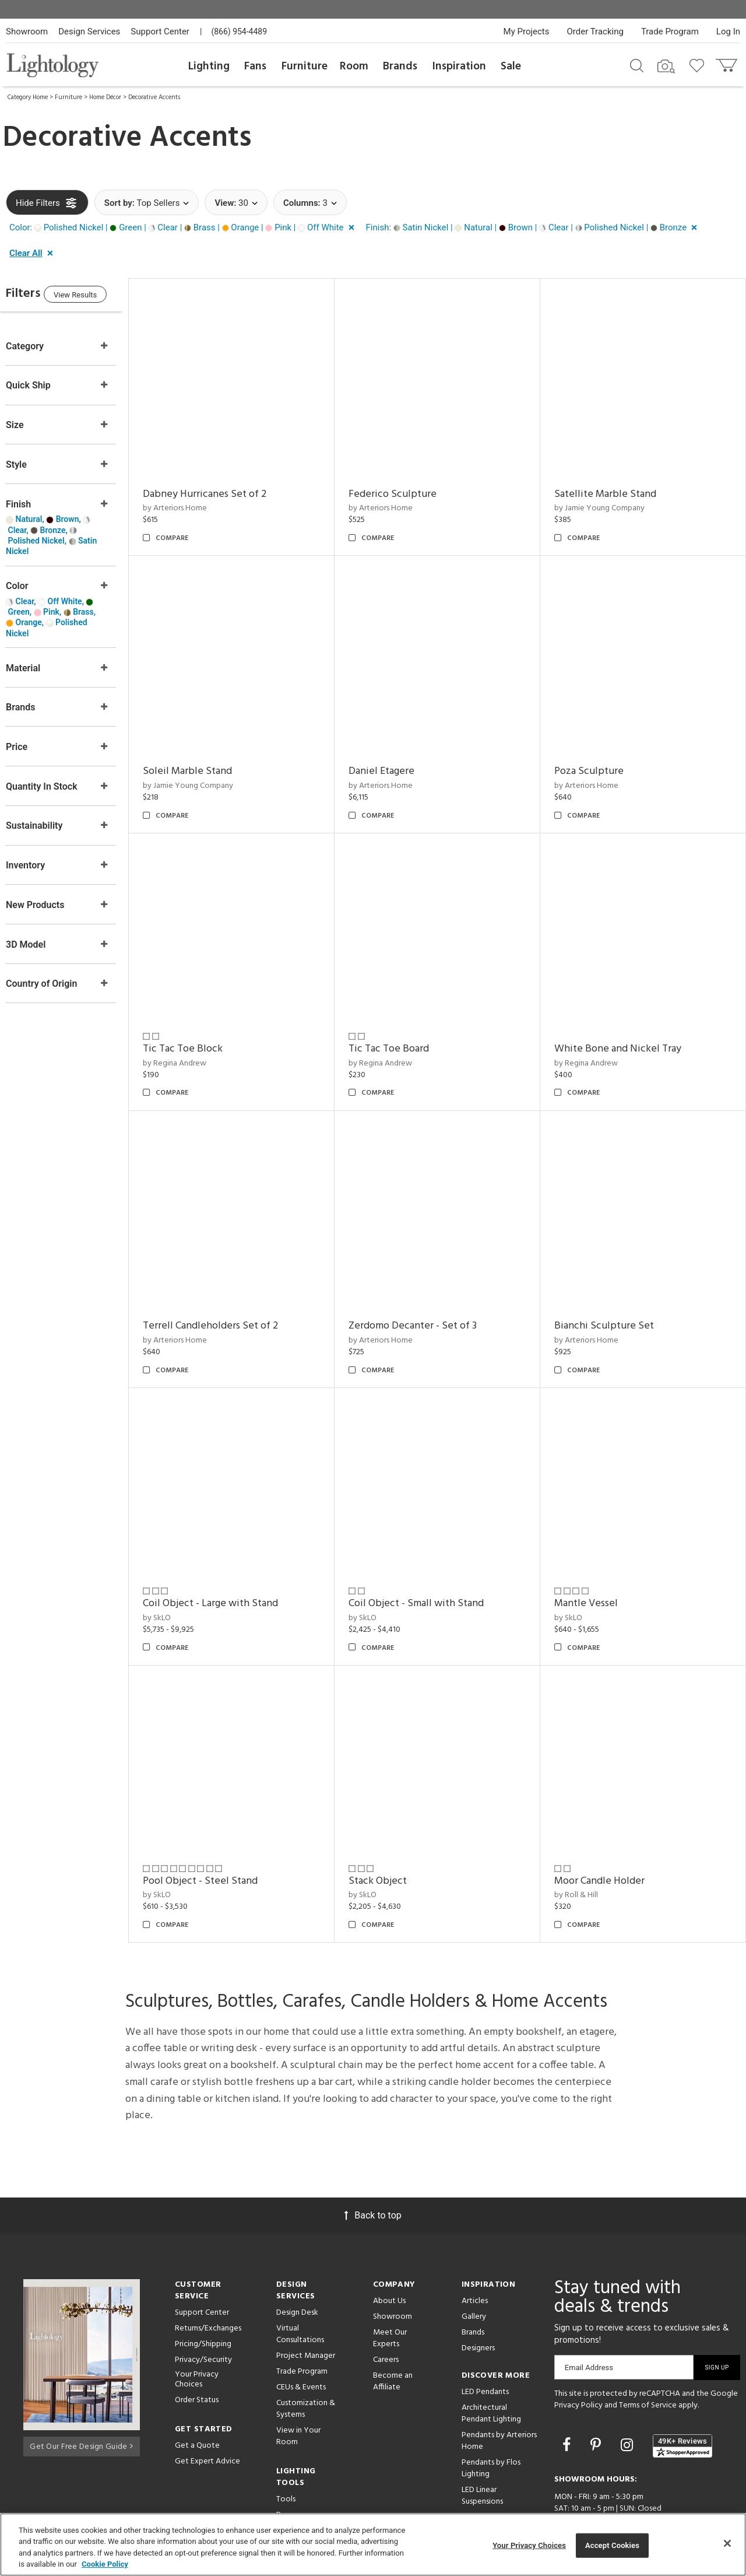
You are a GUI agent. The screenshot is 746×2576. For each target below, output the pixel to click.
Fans (255, 66)
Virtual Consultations (300, 2288)
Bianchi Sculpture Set (611, 1295)
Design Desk (297, 2266)
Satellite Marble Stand (613, 486)
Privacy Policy (578, 2359)
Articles (475, 2255)
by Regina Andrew (198, 1040)
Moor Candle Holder (607, 1834)
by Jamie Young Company (607, 500)
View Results (102, 296)
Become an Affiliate (393, 2335)
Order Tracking (595, 31)
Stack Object (393, 1834)
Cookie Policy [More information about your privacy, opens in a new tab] (105, 2564)
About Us (389, 2255)
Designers (478, 2302)
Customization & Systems (305, 2362)
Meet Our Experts (390, 2292)
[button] (184, 228)
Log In (728, 31)
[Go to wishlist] (699, 64)
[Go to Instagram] (629, 2399)
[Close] (727, 2543)
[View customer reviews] (682, 2400)
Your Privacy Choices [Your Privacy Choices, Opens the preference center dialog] (529, 2545)
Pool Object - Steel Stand (223, 1834)
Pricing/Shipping (203, 2298)
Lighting (209, 66)
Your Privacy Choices (197, 2334)
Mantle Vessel (593, 1565)
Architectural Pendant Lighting (491, 2367)
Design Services (89, 31)
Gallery (474, 2270)
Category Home (28, 97)
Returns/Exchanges (208, 2282)
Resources (294, 2469)
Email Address (589, 2321)
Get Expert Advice (207, 2415)
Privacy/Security (203, 2314)
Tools (285, 2453)
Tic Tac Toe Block (206, 1025)
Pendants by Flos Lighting (491, 2422)
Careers (386, 2314)
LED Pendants (485, 2346)
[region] (373, 2544)
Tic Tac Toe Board (404, 1025)
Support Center (160, 31)
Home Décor (105, 97)
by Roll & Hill (584, 1849)
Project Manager (305, 2309)
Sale (511, 66)
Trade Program (670, 31)
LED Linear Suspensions (482, 2449)
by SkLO (180, 1579)
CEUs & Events (301, 2341)
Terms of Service (648, 2359)
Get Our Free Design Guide (81, 2398)
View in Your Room (298, 2390)
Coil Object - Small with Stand (431, 1565)
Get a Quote (197, 2399)
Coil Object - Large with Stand (233, 1565)
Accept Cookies (612, 2545)
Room (354, 66)
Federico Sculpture (408, 486)
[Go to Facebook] (568, 2399)
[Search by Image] (666, 66)
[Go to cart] (727, 62)
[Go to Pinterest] (597, 2399)
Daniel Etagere (397, 756)
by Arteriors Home (198, 500)
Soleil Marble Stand (210, 756)
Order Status (197, 2354)
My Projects (527, 31)
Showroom (27, 31)
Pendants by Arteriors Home (499, 2394)
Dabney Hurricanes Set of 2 (228, 486)
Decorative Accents (154, 97)
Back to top (372, 2169)
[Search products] (636, 64)
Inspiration (459, 66)
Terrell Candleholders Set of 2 (233, 1295)
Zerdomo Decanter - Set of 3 (428, 1295)
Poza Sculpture (596, 756)
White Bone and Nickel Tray (625, 1025)
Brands (400, 66)
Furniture (304, 66)
